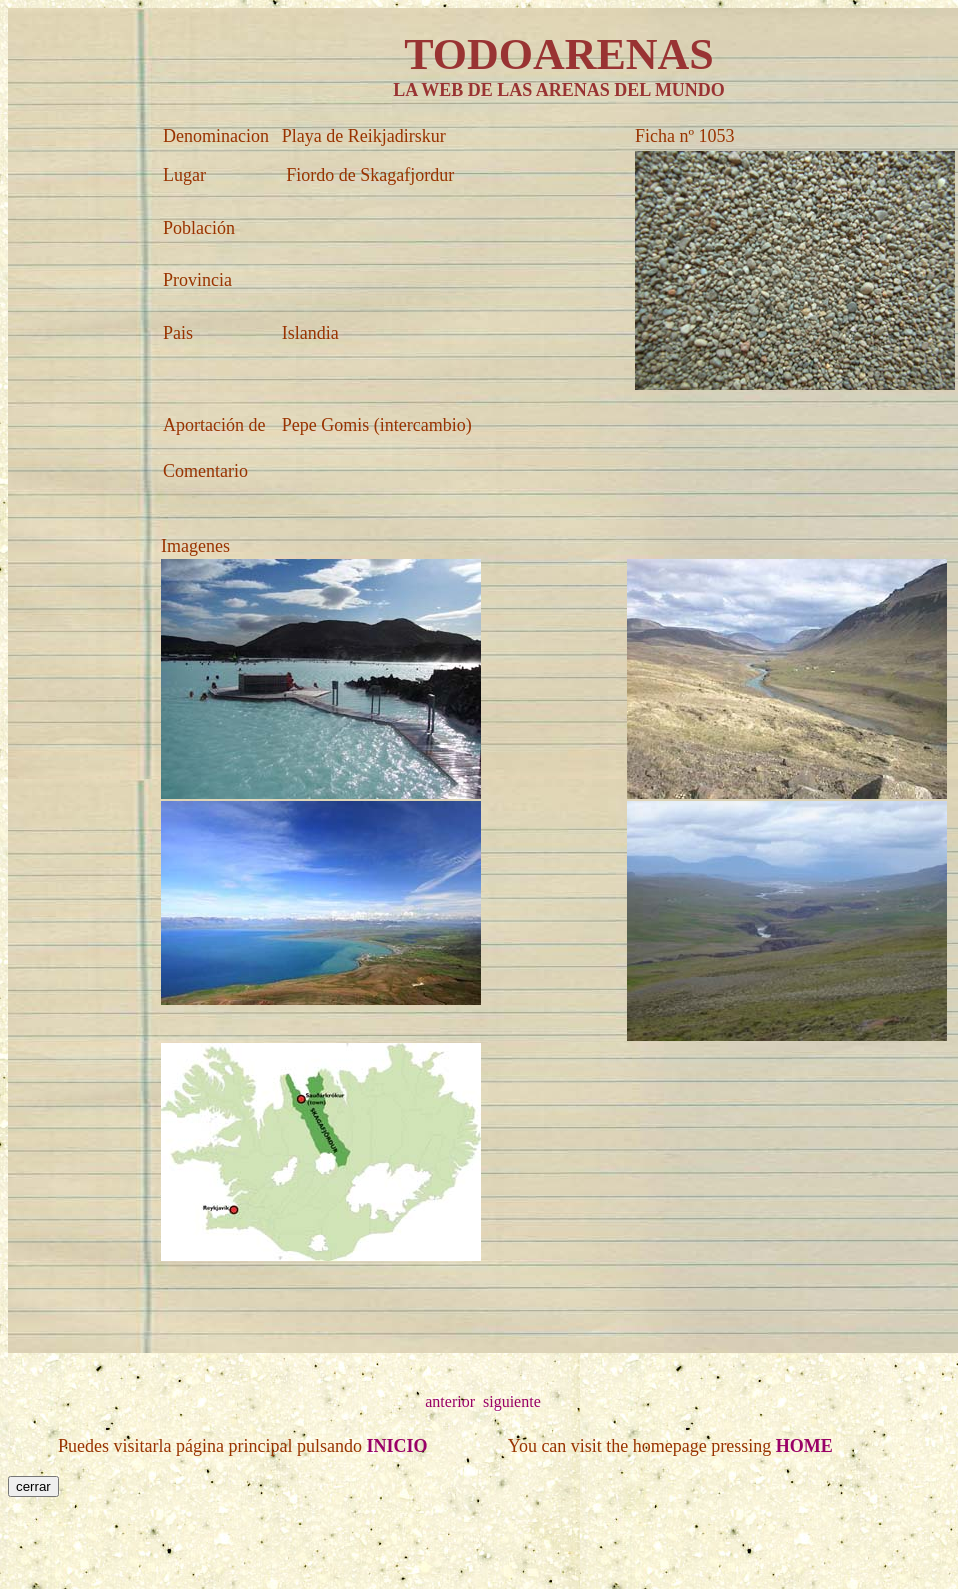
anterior (450, 1401)
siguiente (512, 1401)
